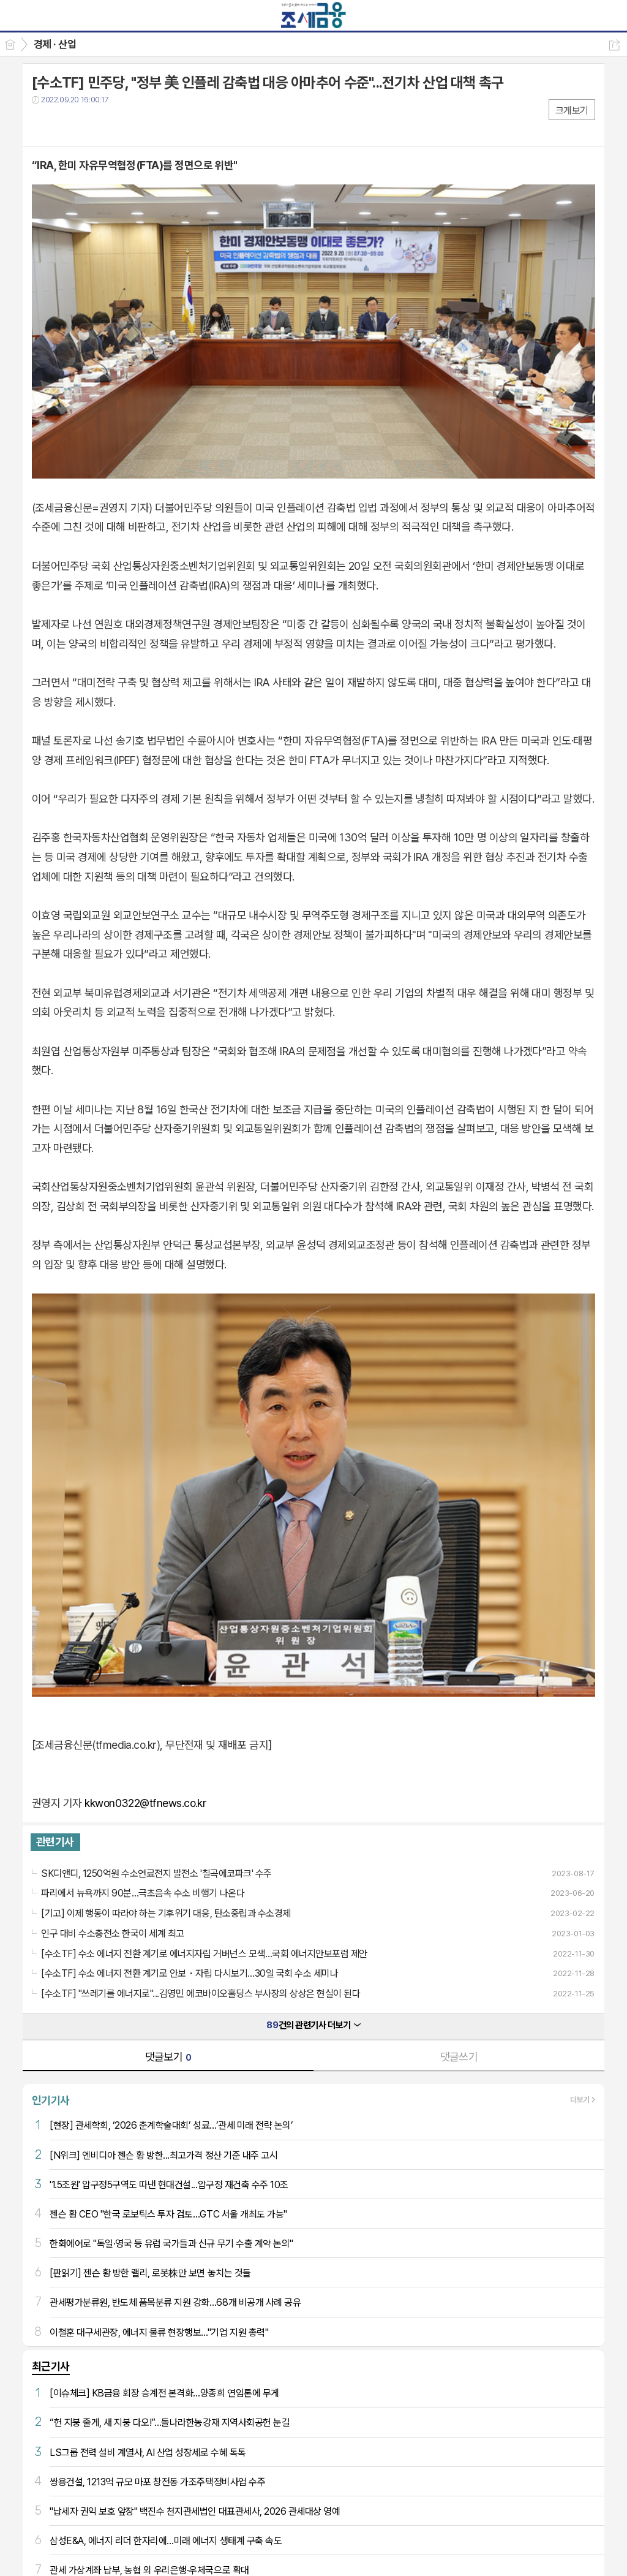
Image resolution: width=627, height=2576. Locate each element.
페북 (42, 124)
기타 (116, 124)
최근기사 (51, 2366)
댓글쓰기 (459, 2056)
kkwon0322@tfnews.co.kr (145, 1803)
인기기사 (51, 2100)
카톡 (91, 124)
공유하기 (614, 45)
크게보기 (571, 110)
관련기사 (55, 1841)
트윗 (67, 124)
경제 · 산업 (55, 44)
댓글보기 (168, 2056)
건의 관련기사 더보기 (313, 2025)
